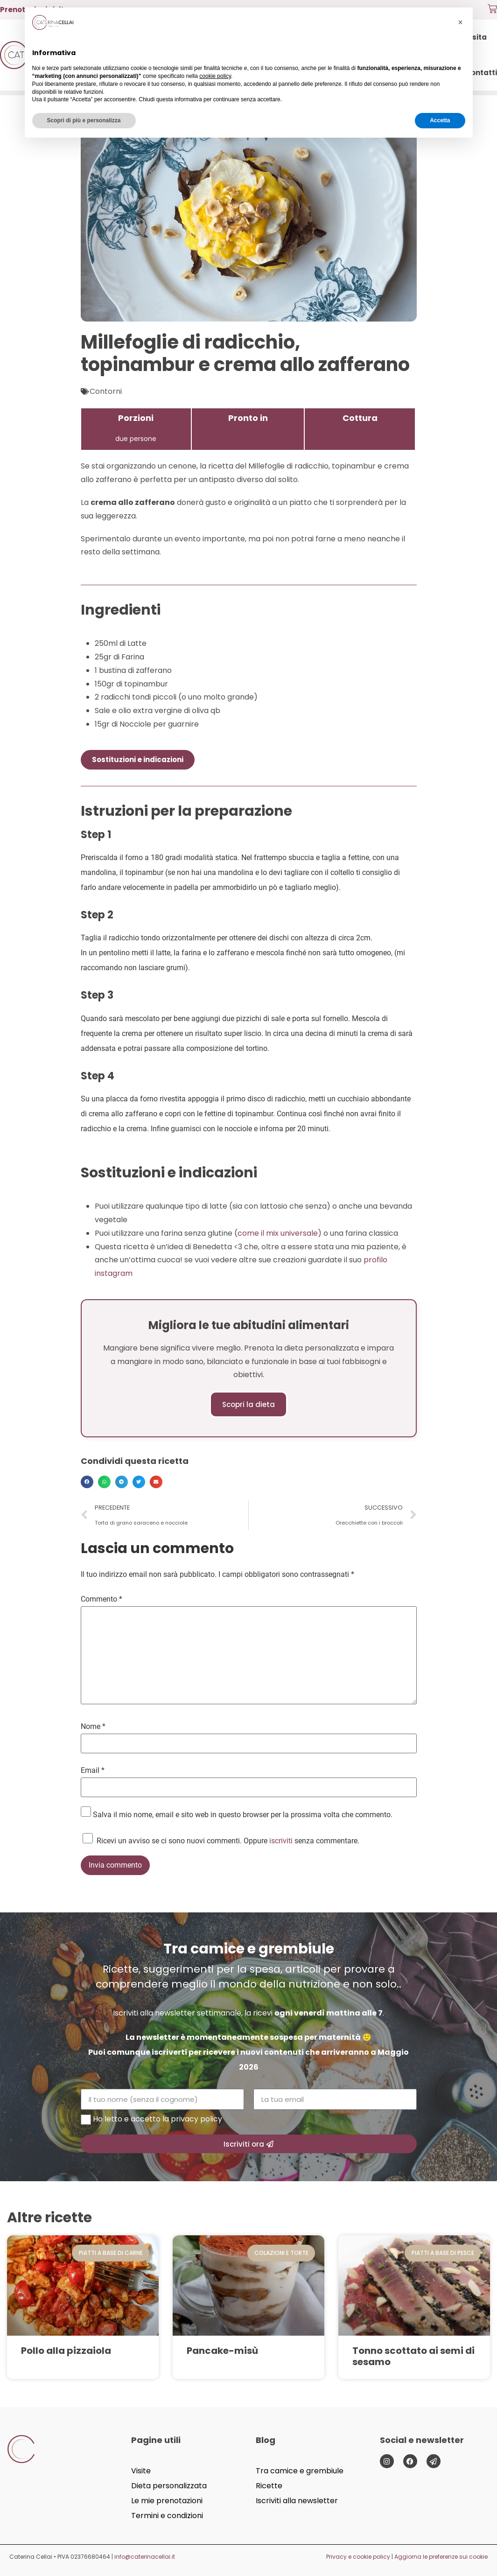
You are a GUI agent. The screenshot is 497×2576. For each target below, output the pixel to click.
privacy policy (196, 2119)
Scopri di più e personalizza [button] (84, 120)
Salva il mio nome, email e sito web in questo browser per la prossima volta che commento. (242, 1815)
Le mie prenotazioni (167, 2500)
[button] (87, 1482)
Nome (93, 1726)
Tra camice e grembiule (299, 2470)
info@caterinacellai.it (144, 2557)
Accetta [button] (440, 120)
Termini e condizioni (167, 2515)
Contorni (106, 391)
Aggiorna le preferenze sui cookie (441, 2557)
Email (93, 1770)
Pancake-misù (222, 2350)
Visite (141, 2470)
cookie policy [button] (215, 76)
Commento (101, 1599)
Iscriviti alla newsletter (297, 2500)
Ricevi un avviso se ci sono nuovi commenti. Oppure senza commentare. (220, 1839)
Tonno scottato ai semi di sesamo (413, 2356)
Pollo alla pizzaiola (66, 2350)
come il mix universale (278, 1233)
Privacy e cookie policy (358, 2557)
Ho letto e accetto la (157, 2119)
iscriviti (281, 1840)
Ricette (269, 2485)
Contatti (481, 72)
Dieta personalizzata (169, 2485)
